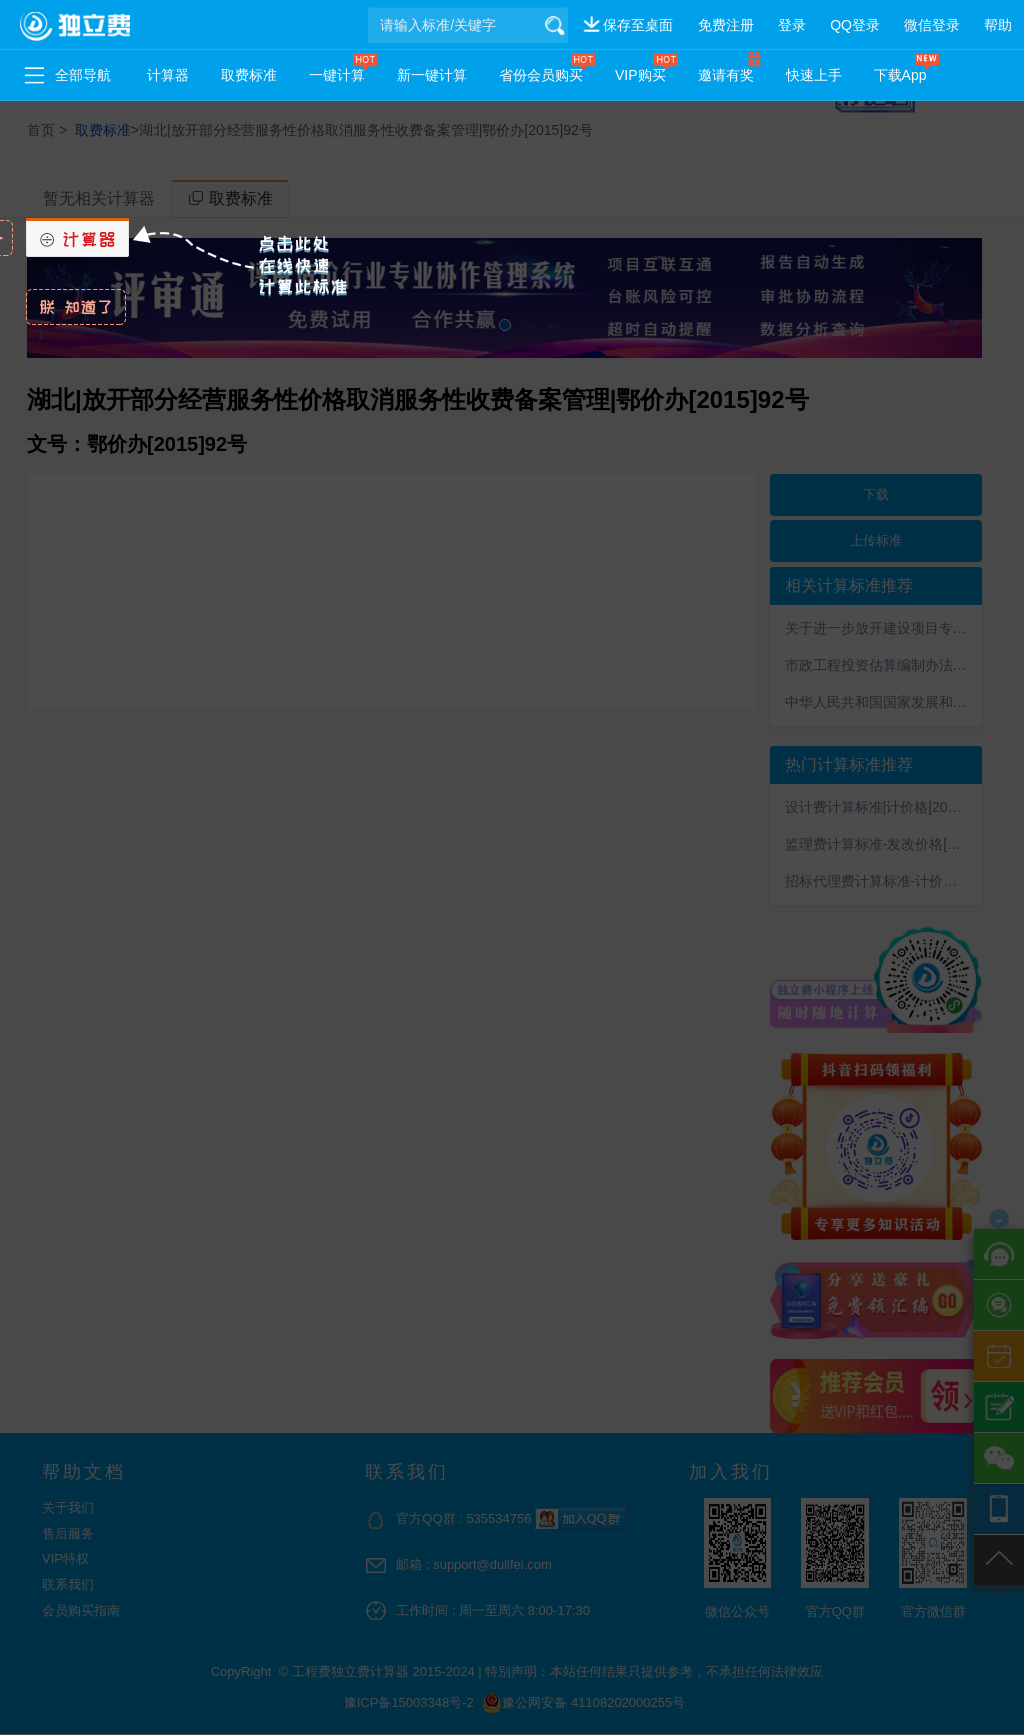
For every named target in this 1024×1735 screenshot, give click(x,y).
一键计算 (337, 75)
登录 (792, 25)
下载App (900, 75)
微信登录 (932, 25)
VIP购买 (640, 75)
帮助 (998, 25)
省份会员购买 (541, 75)
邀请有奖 (726, 75)
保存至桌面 (638, 25)
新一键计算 (432, 75)
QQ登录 (855, 25)
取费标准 (249, 75)
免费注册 (726, 25)
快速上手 (814, 75)
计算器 (168, 75)
